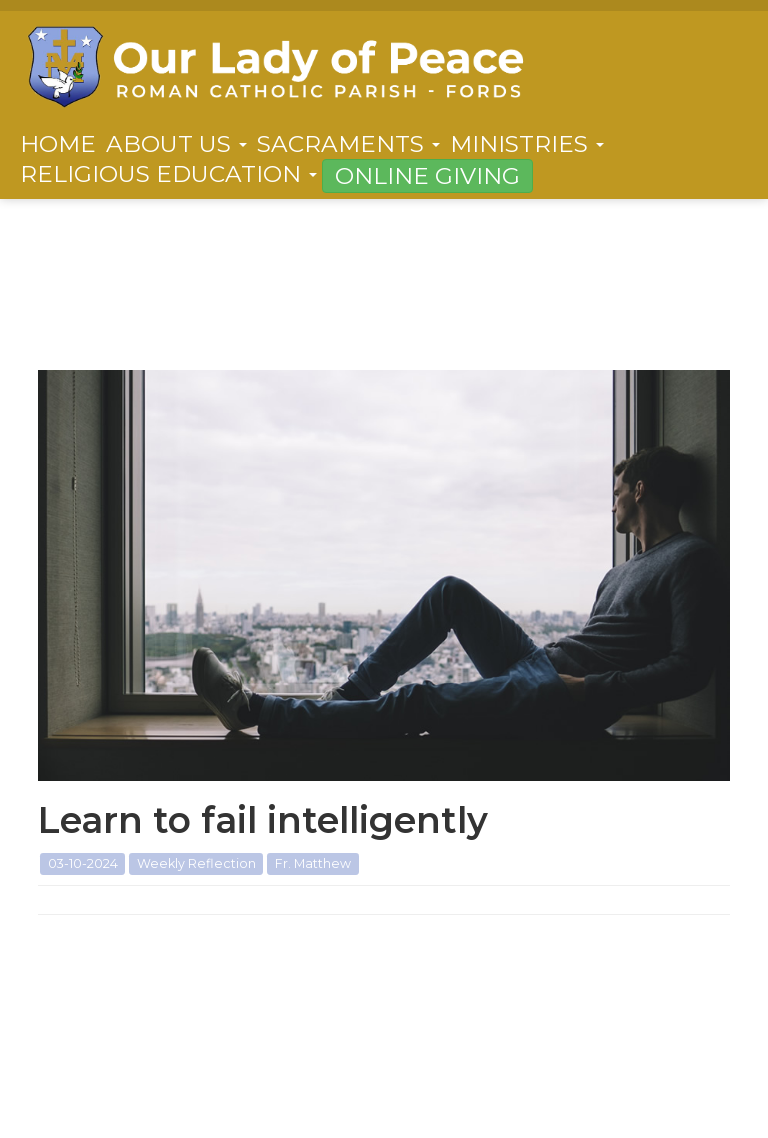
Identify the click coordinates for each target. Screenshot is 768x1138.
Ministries (527, 144)
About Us (176, 144)
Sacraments (348, 144)
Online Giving (427, 176)
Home (58, 144)
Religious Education (168, 174)
